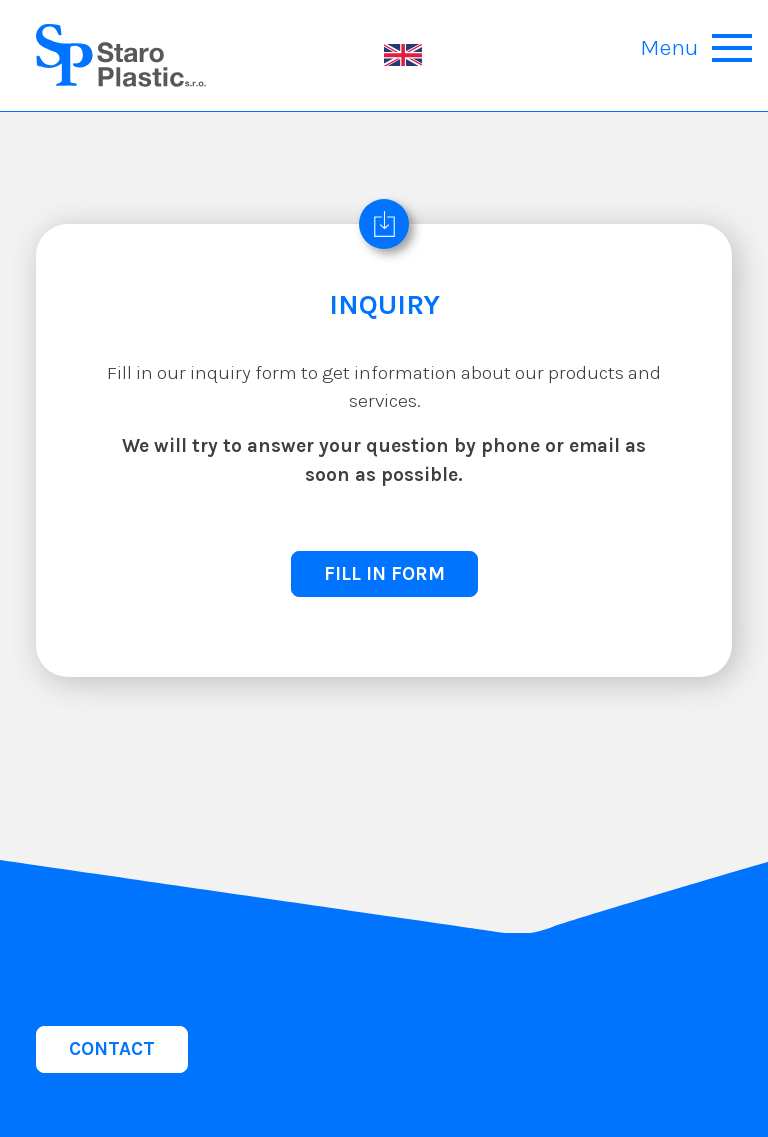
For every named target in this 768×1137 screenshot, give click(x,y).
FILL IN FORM (384, 573)
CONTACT (112, 1048)
